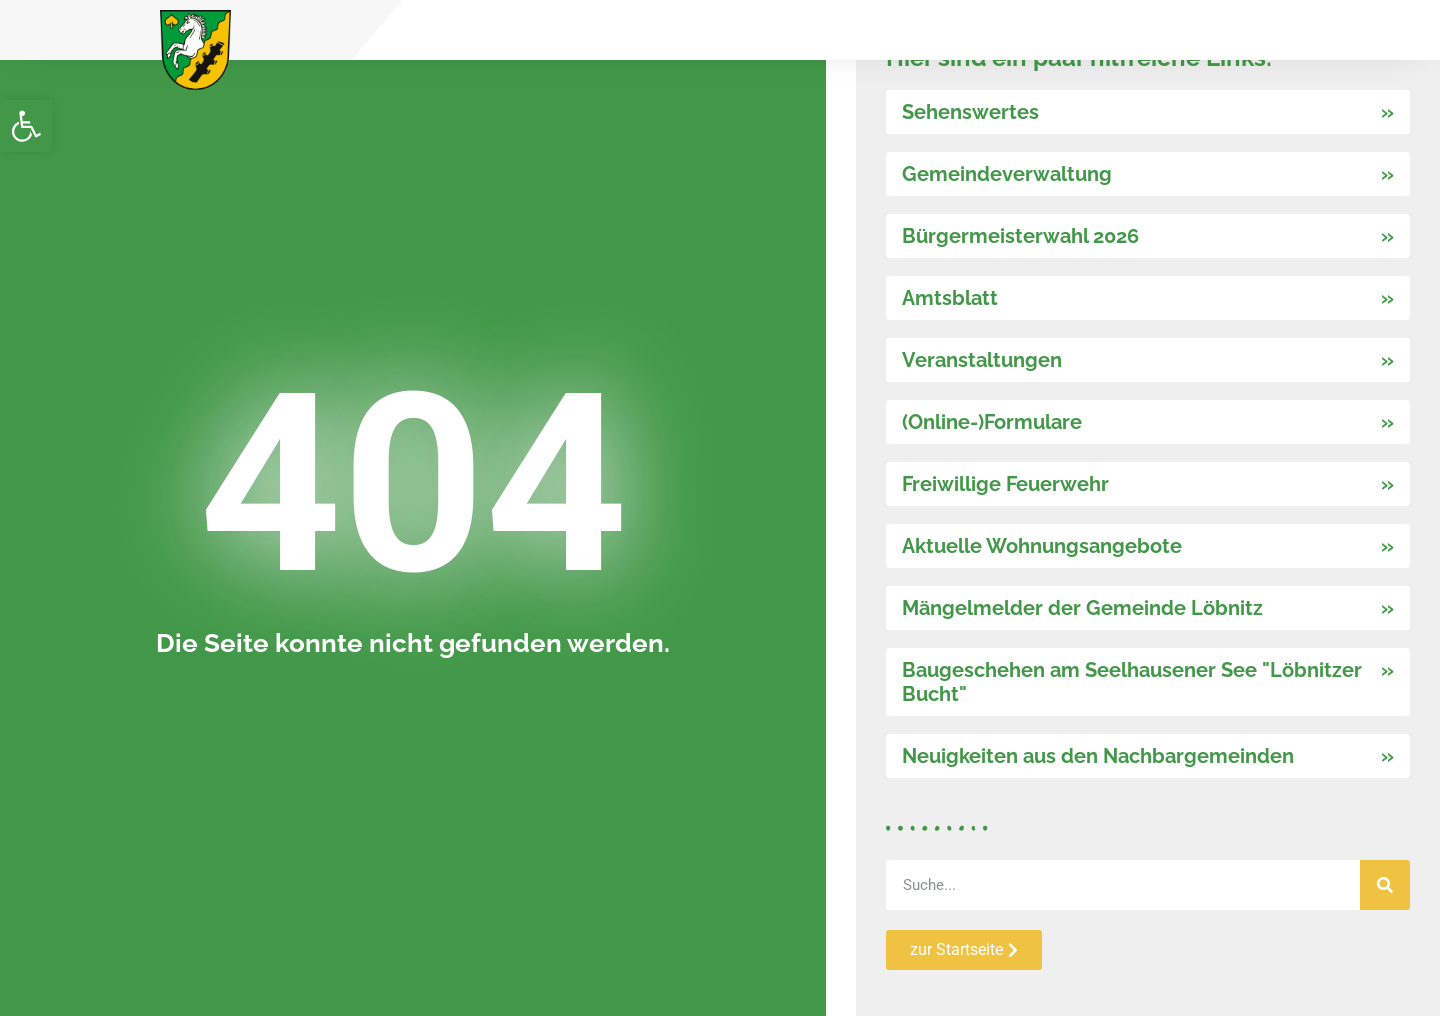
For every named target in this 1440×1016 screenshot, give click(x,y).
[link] (26, 126)
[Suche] (1385, 885)
